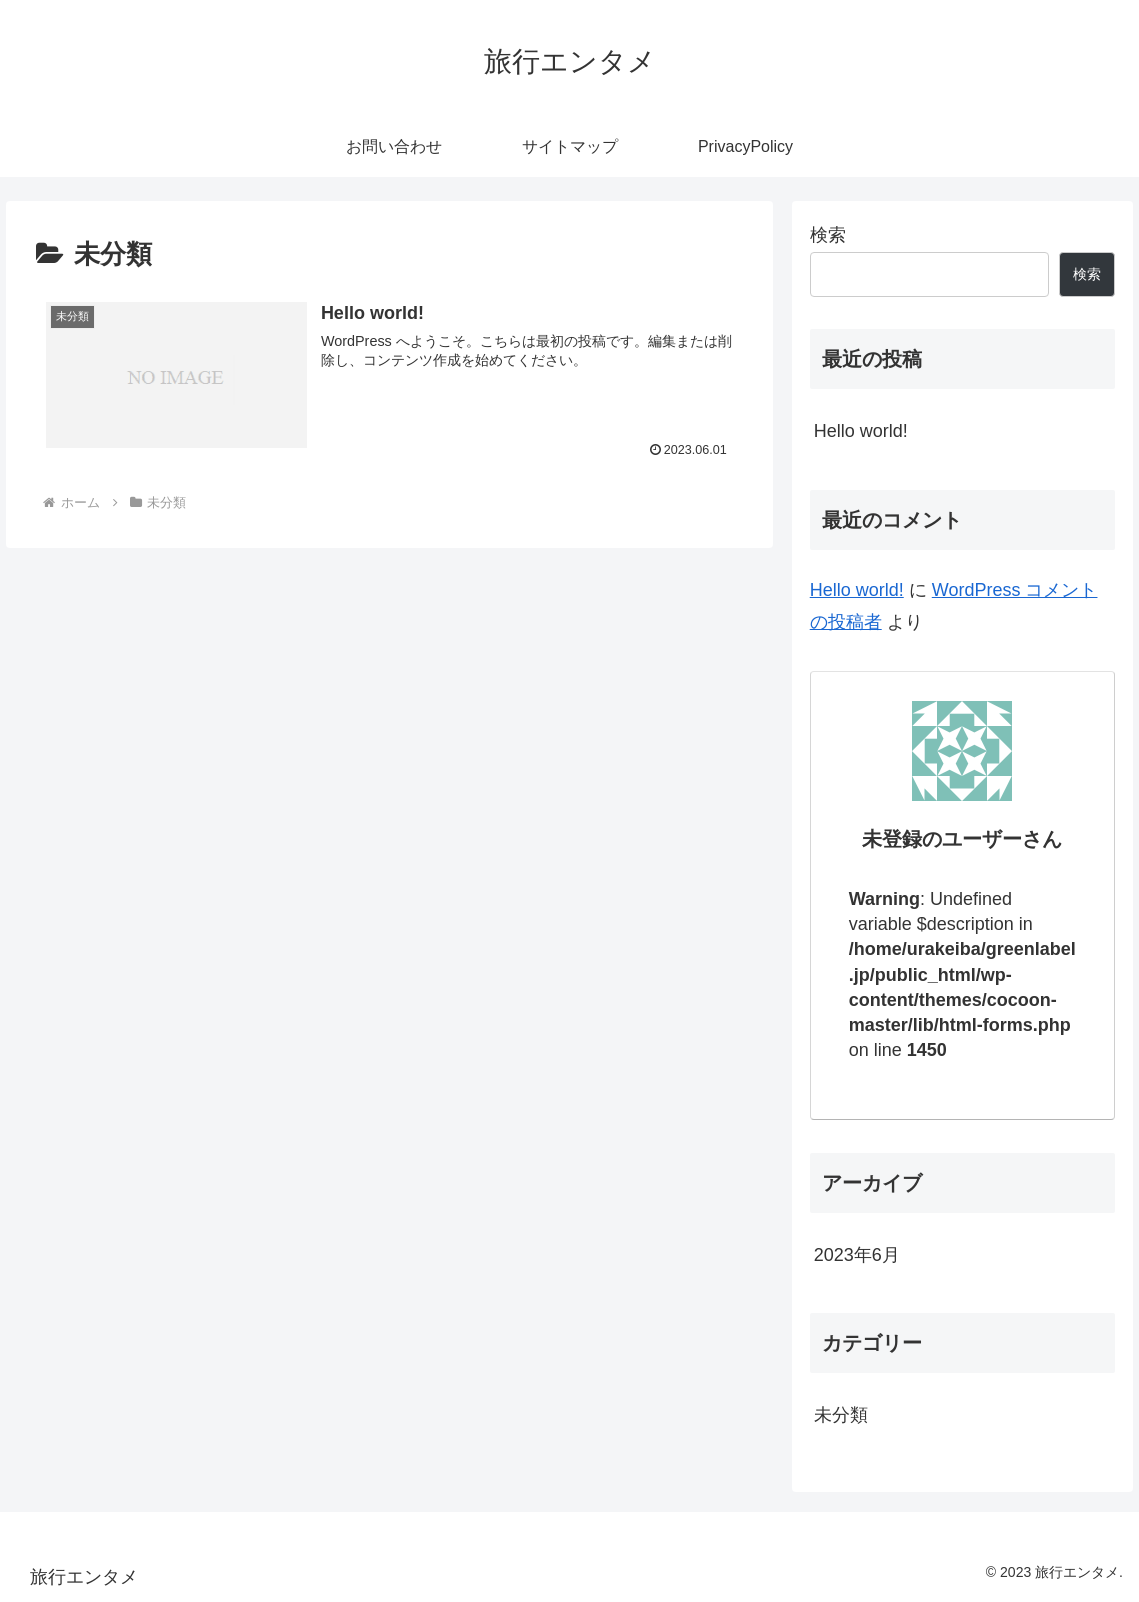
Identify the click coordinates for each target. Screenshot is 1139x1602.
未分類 (841, 1415)
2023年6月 (857, 1255)
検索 (828, 235)
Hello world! (861, 431)
